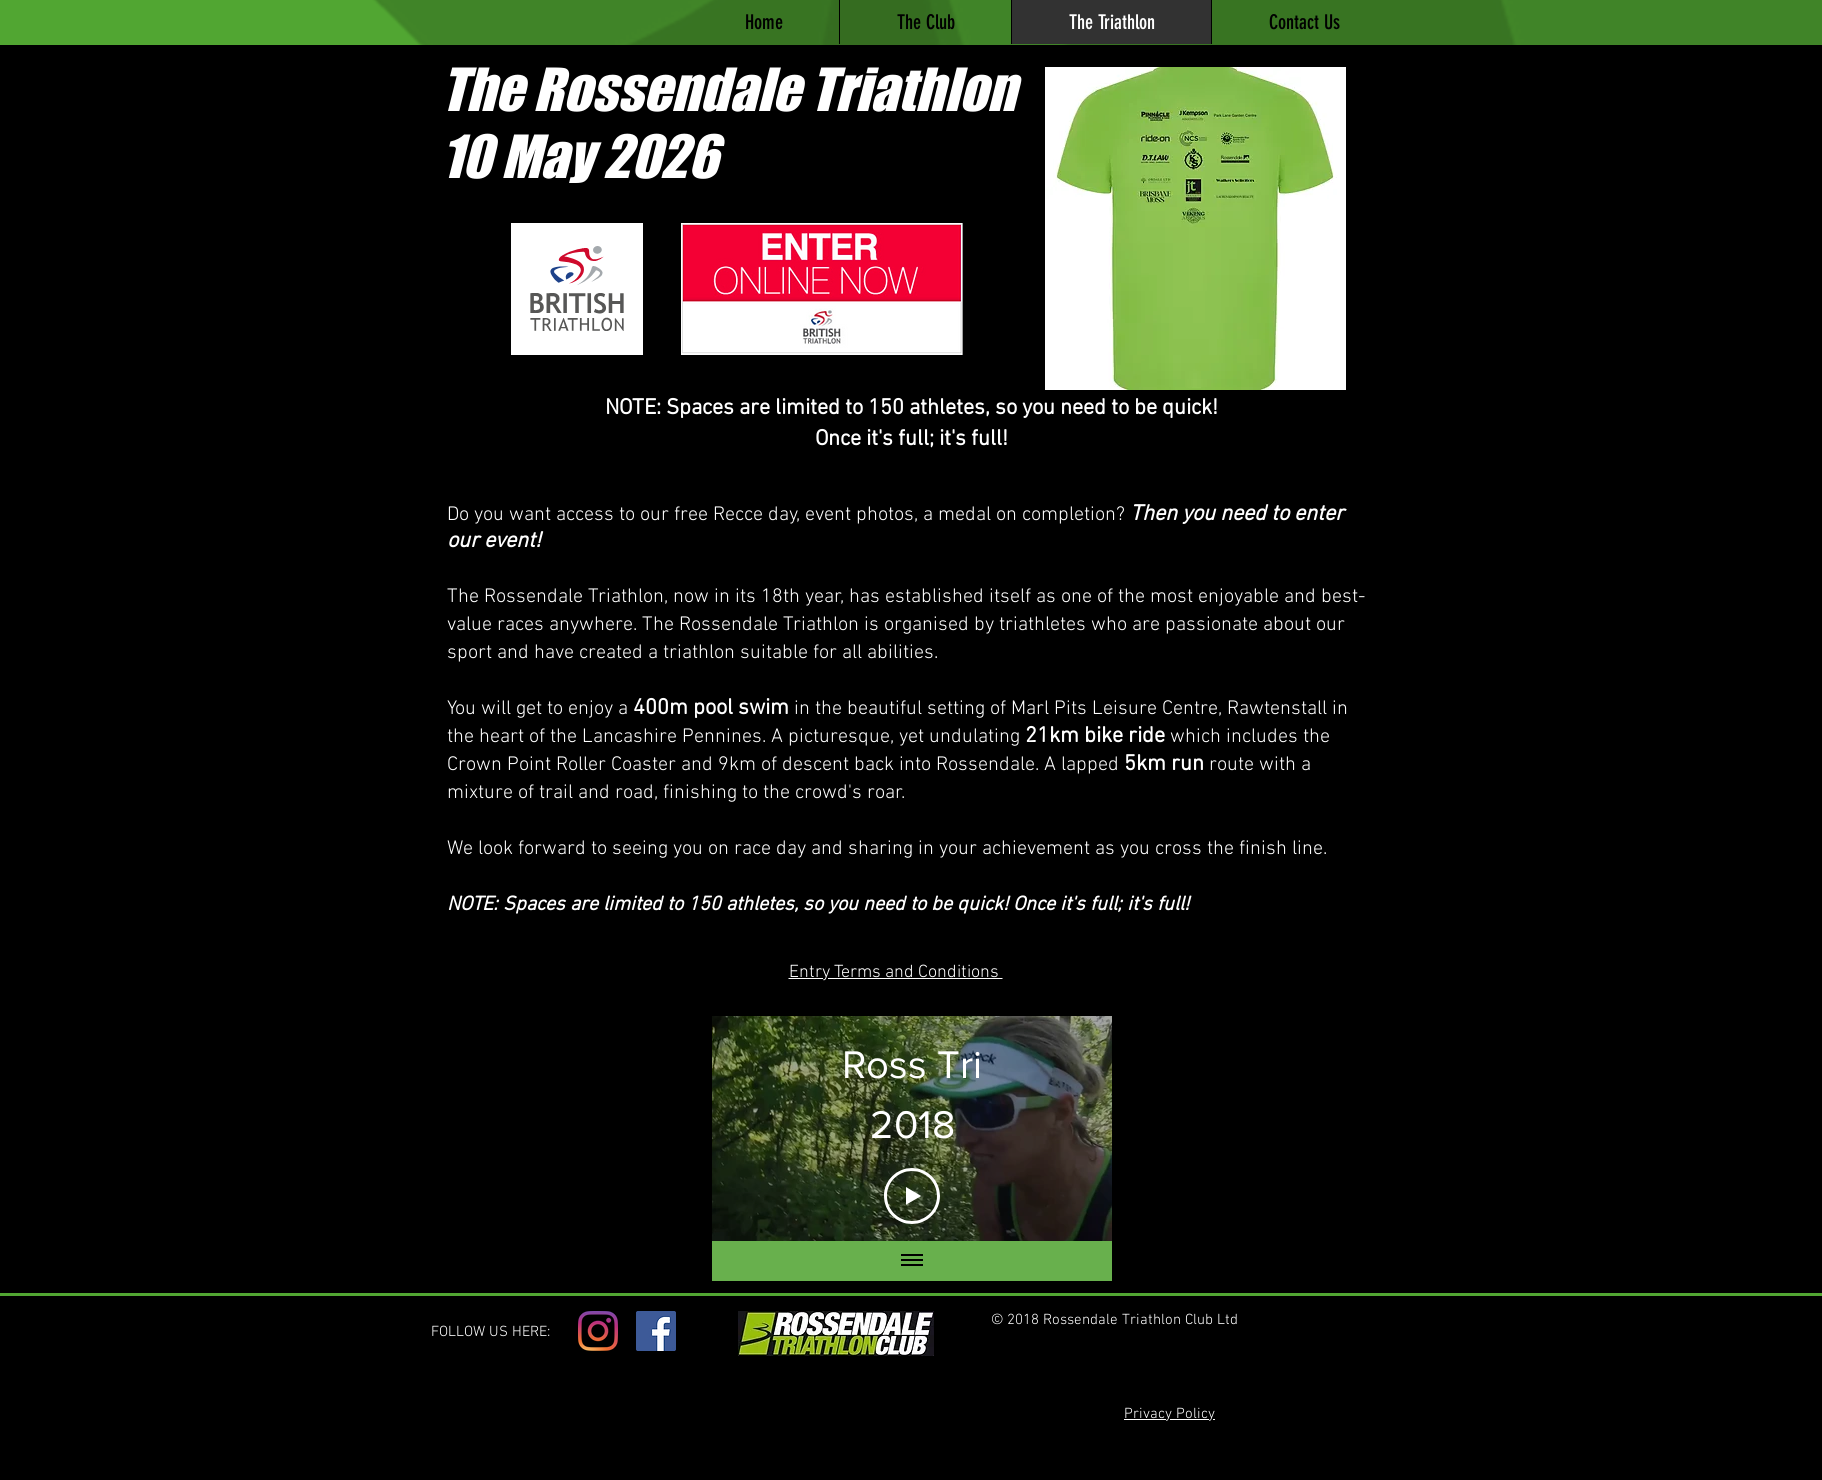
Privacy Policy (1169, 1414)
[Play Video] (912, 1195)
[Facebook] (656, 1331)
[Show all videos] (912, 1261)
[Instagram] (598, 1331)
